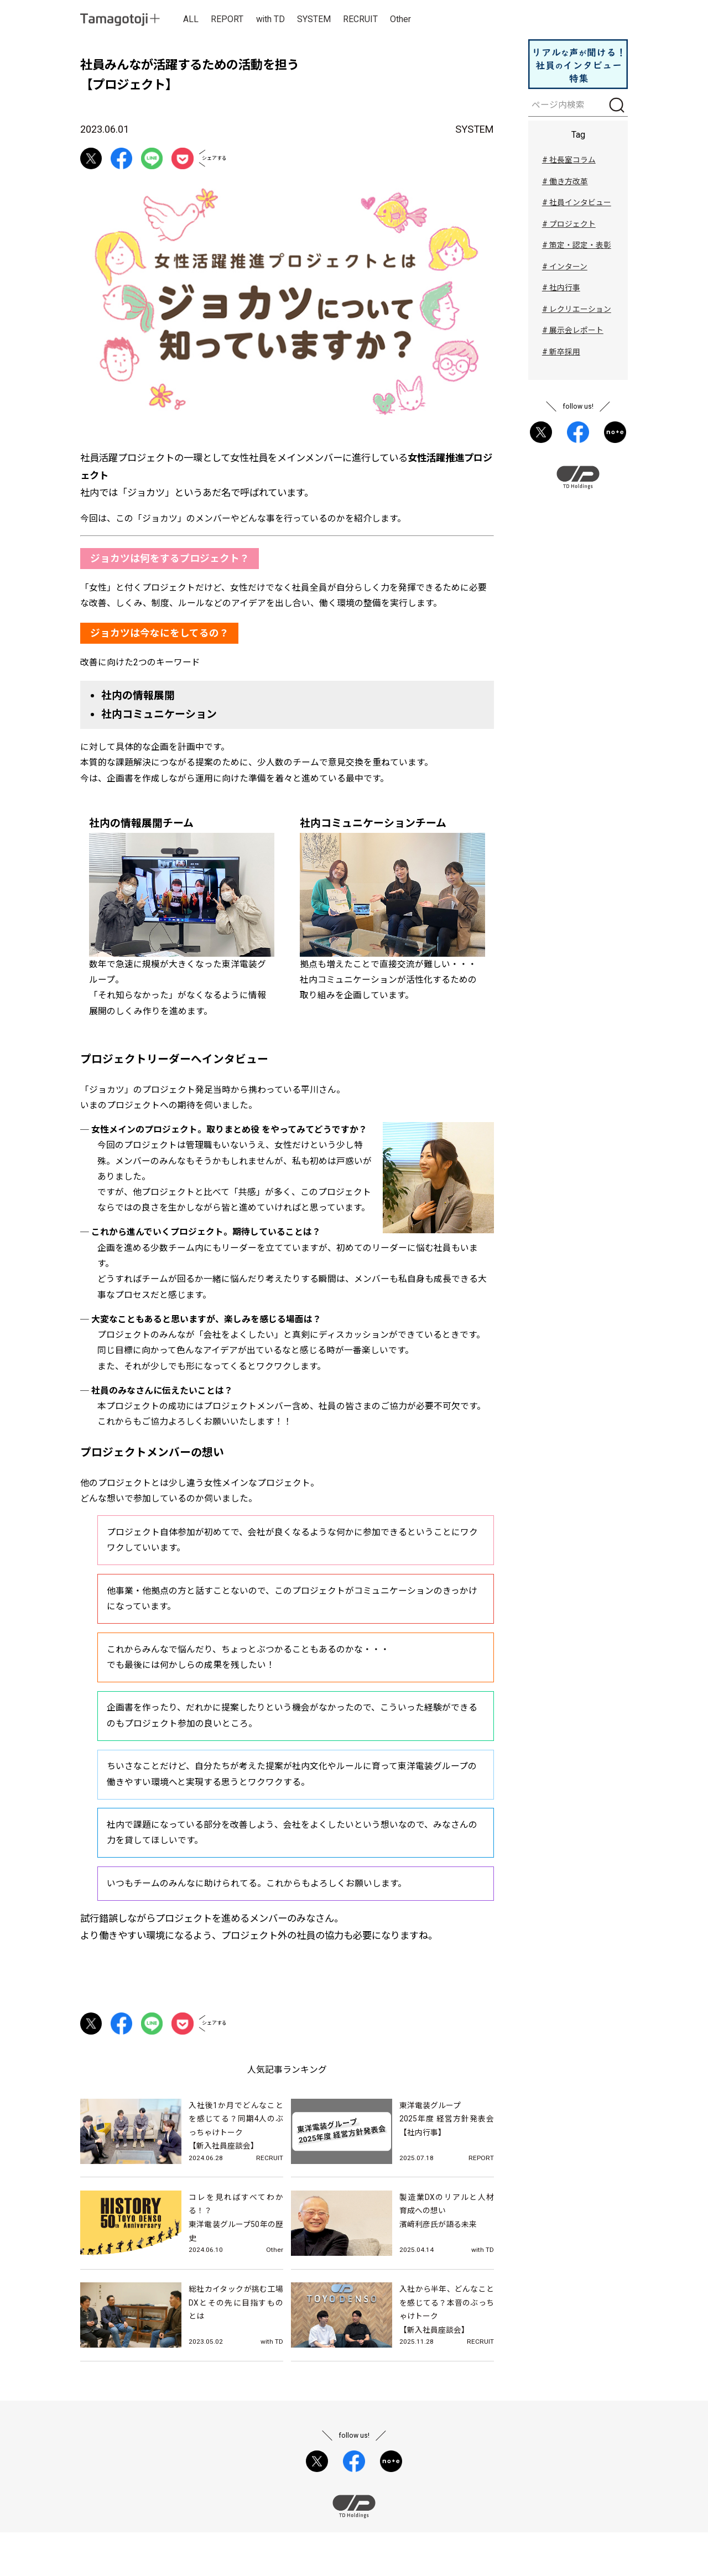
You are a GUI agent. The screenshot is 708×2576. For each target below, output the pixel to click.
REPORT (228, 19)
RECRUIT (362, 19)
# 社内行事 (561, 292)
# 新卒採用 (561, 356)
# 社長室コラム (569, 161)
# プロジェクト (569, 226)
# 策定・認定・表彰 (576, 248)
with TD (271, 19)
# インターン (564, 269)
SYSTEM (315, 19)
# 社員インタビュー (576, 205)
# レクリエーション (576, 313)
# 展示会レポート (572, 335)
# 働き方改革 (565, 183)
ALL (191, 19)
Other (402, 19)
